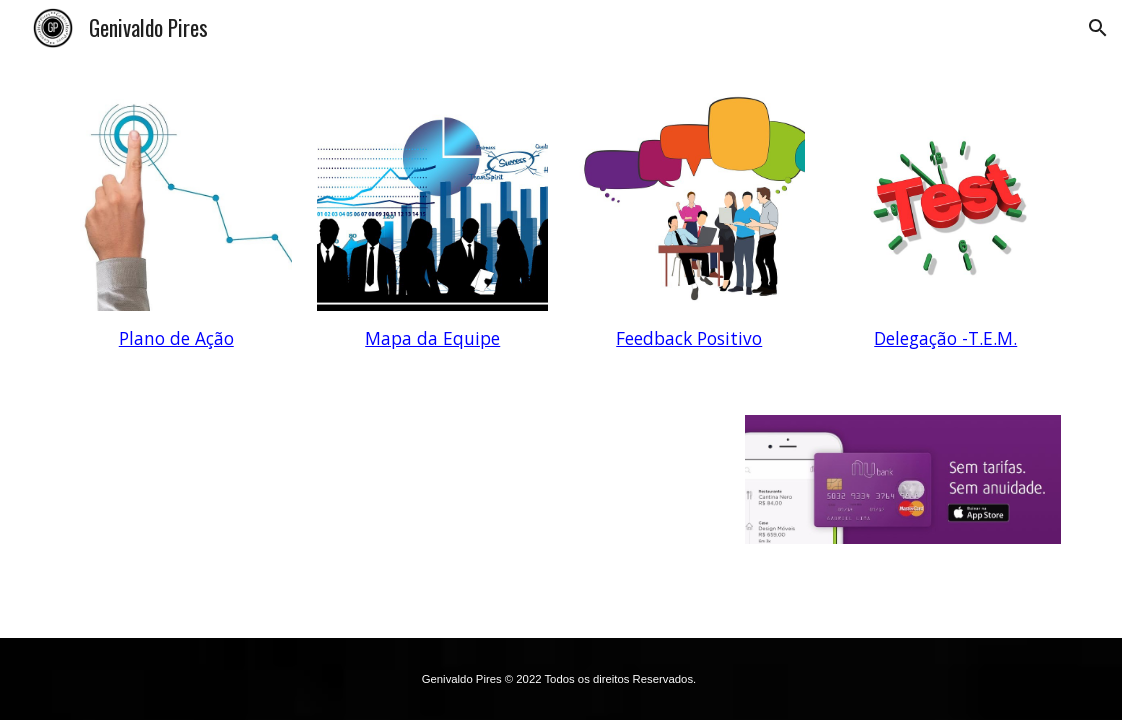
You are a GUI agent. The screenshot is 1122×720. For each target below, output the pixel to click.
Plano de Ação (176, 338)
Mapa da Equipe (432, 338)
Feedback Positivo (689, 338)
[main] (176, 339)
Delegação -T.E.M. (945, 338)
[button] (1098, 28)
